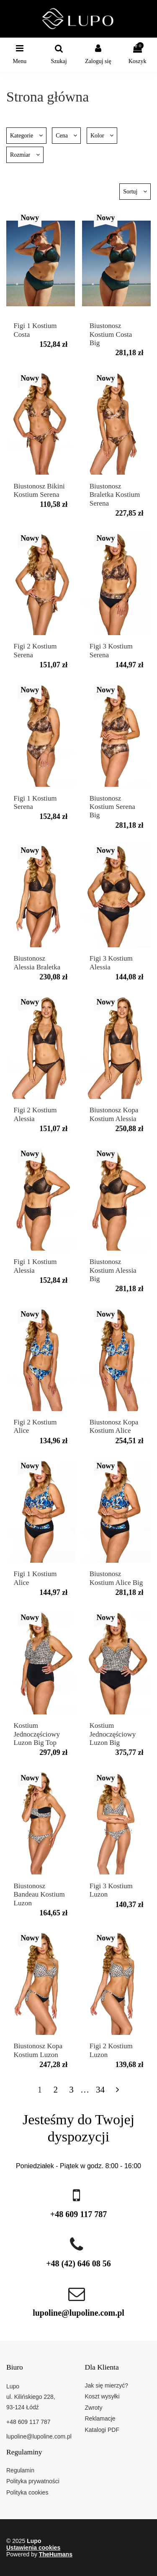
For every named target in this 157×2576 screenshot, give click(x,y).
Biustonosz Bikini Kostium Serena (39, 490)
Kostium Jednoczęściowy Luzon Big (113, 1734)
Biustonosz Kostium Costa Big (111, 334)
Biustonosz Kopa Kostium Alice (114, 1426)
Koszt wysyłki (102, 2396)
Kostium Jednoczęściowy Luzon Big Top (37, 1734)
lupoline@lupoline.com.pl (78, 2312)
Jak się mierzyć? (106, 2385)
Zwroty (94, 2407)
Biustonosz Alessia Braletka (37, 962)
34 (100, 2090)
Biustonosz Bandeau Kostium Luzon (39, 1894)
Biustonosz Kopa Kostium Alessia (114, 1114)
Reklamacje (100, 2418)
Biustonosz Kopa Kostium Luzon (38, 2050)
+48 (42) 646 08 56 (78, 2263)
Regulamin (20, 2470)
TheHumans (55, 2554)
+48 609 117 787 (78, 2214)
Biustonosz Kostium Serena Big (112, 806)
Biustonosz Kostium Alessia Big (113, 1270)
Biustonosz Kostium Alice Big (116, 1578)
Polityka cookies (27, 2492)
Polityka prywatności (32, 2481)
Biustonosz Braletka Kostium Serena (115, 494)
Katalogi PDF (102, 2429)
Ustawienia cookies (33, 2547)
